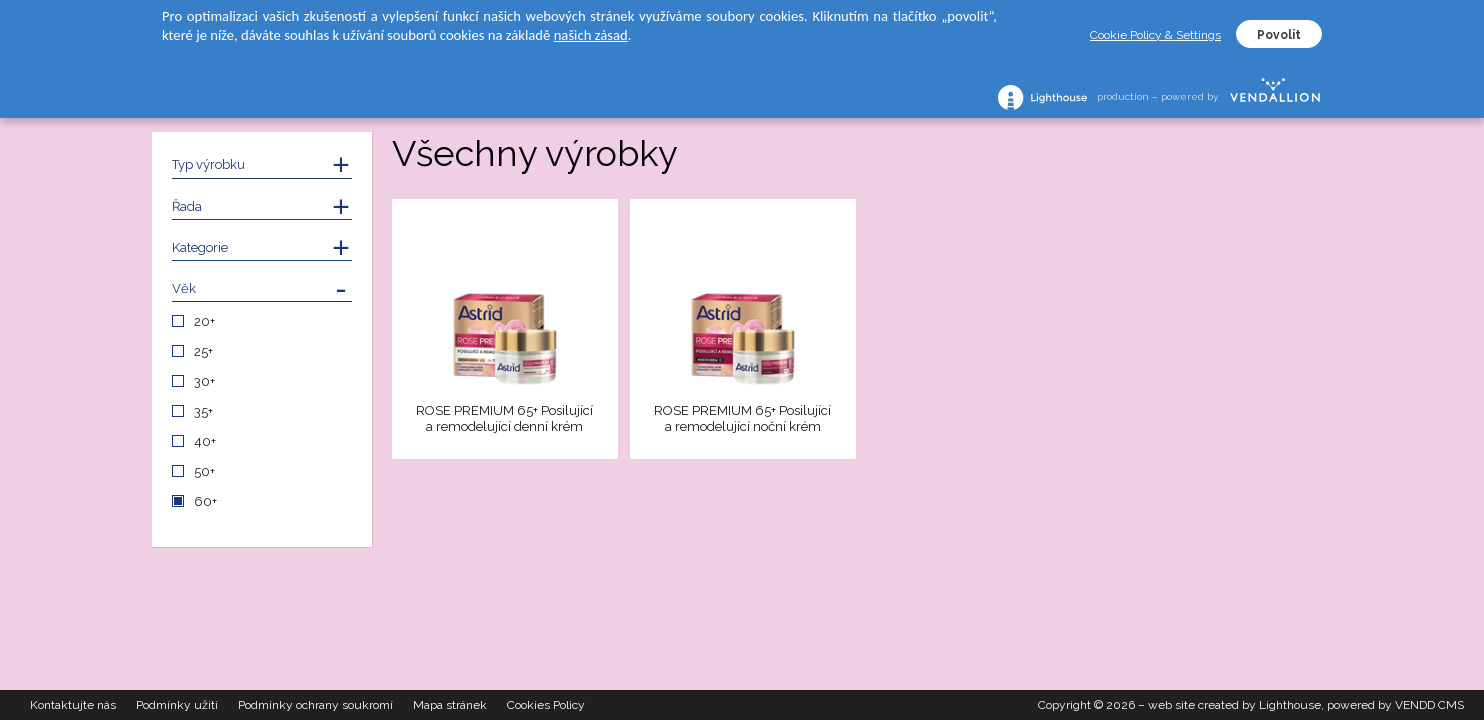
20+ (204, 321)
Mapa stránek (450, 705)
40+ (205, 441)
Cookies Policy (546, 705)
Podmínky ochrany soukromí (315, 705)
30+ (204, 381)
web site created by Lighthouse (1234, 705)
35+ (203, 411)
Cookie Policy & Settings (1155, 35)
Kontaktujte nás (73, 705)
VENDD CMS (1429, 705)
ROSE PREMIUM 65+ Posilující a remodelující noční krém (742, 418)
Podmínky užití (177, 705)
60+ (205, 501)
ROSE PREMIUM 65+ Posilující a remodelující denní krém (504, 418)
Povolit (1279, 35)
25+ (203, 351)
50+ (204, 471)
